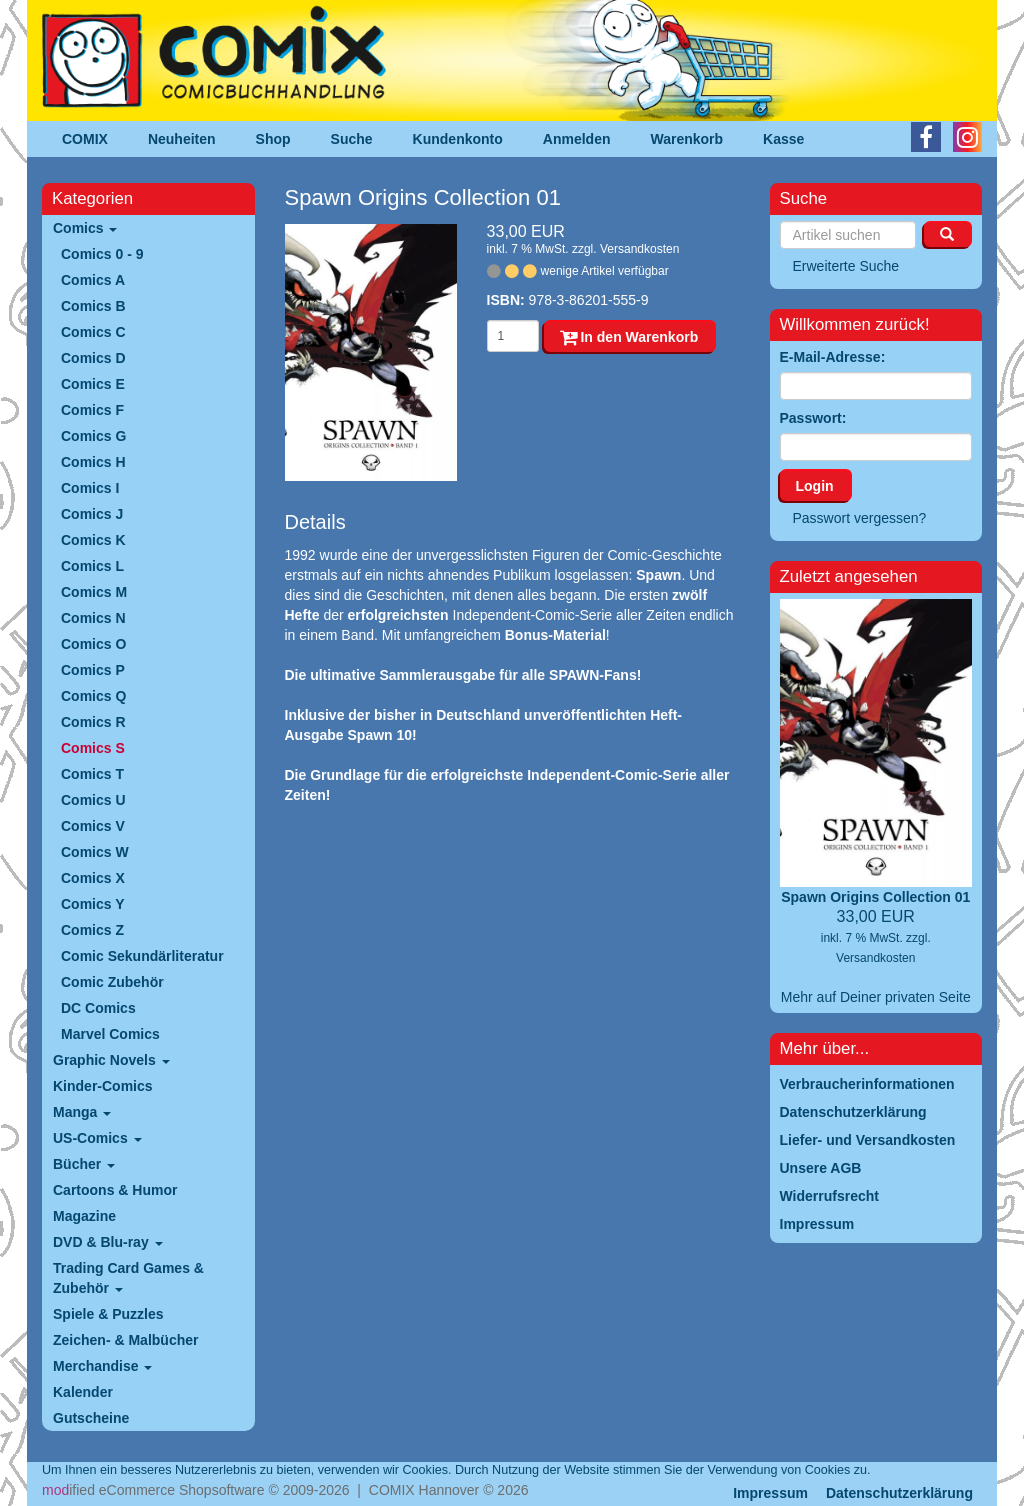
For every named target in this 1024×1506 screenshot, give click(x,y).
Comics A (93, 280)
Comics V (93, 826)
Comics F (92, 410)
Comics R (93, 722)
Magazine (84, 1216)
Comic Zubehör (112, 982)
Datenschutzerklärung (899, 1493)
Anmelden (577, 139)
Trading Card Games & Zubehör (128, 1278)
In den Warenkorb (629, 337)
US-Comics (97, 1138)
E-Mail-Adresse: (833, 357)
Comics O (93, 644)
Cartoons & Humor (115, 1190)
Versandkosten (639, 249)
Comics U (93, 800)
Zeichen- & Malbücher (125, 1340)
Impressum (770, 1493)
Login (815, 486)
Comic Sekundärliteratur (142, 956)
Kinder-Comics (103, 1086)
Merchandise (102, 1366)
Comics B (93, 306)
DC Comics (98, 1008)
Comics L (92, 566)
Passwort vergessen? (860, 518)
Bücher (84, 1164)
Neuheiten (182, 139)
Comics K (93, 540)
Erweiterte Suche (846, 266)
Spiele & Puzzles (108, 1314)
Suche (352, 139)
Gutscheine (91, 1418)
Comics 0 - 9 (102, 254)
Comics (85, 228)
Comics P (93, 670)
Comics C (93, 332)
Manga (82, 1112)
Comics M (94, 592)
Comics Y (93, 904)
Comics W (95, 852)
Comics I (90, 488)
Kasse (783, 139)
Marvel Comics (110, 1034)
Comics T (92, 774)
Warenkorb (687, 139)
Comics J (92, 514)
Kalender (83, 1392)
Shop (273, 139)
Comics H (93, 462)
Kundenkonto (458, 139)
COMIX (85, 139)
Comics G (93, 436)
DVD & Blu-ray (108, 1242)
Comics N (93, 618)
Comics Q (93, 696)
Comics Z (92, 930)
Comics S (93, 748)
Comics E (93, 384)
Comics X (93, 878)
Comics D (93, 358)
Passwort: (813, 418)
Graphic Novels (111, 1060)
